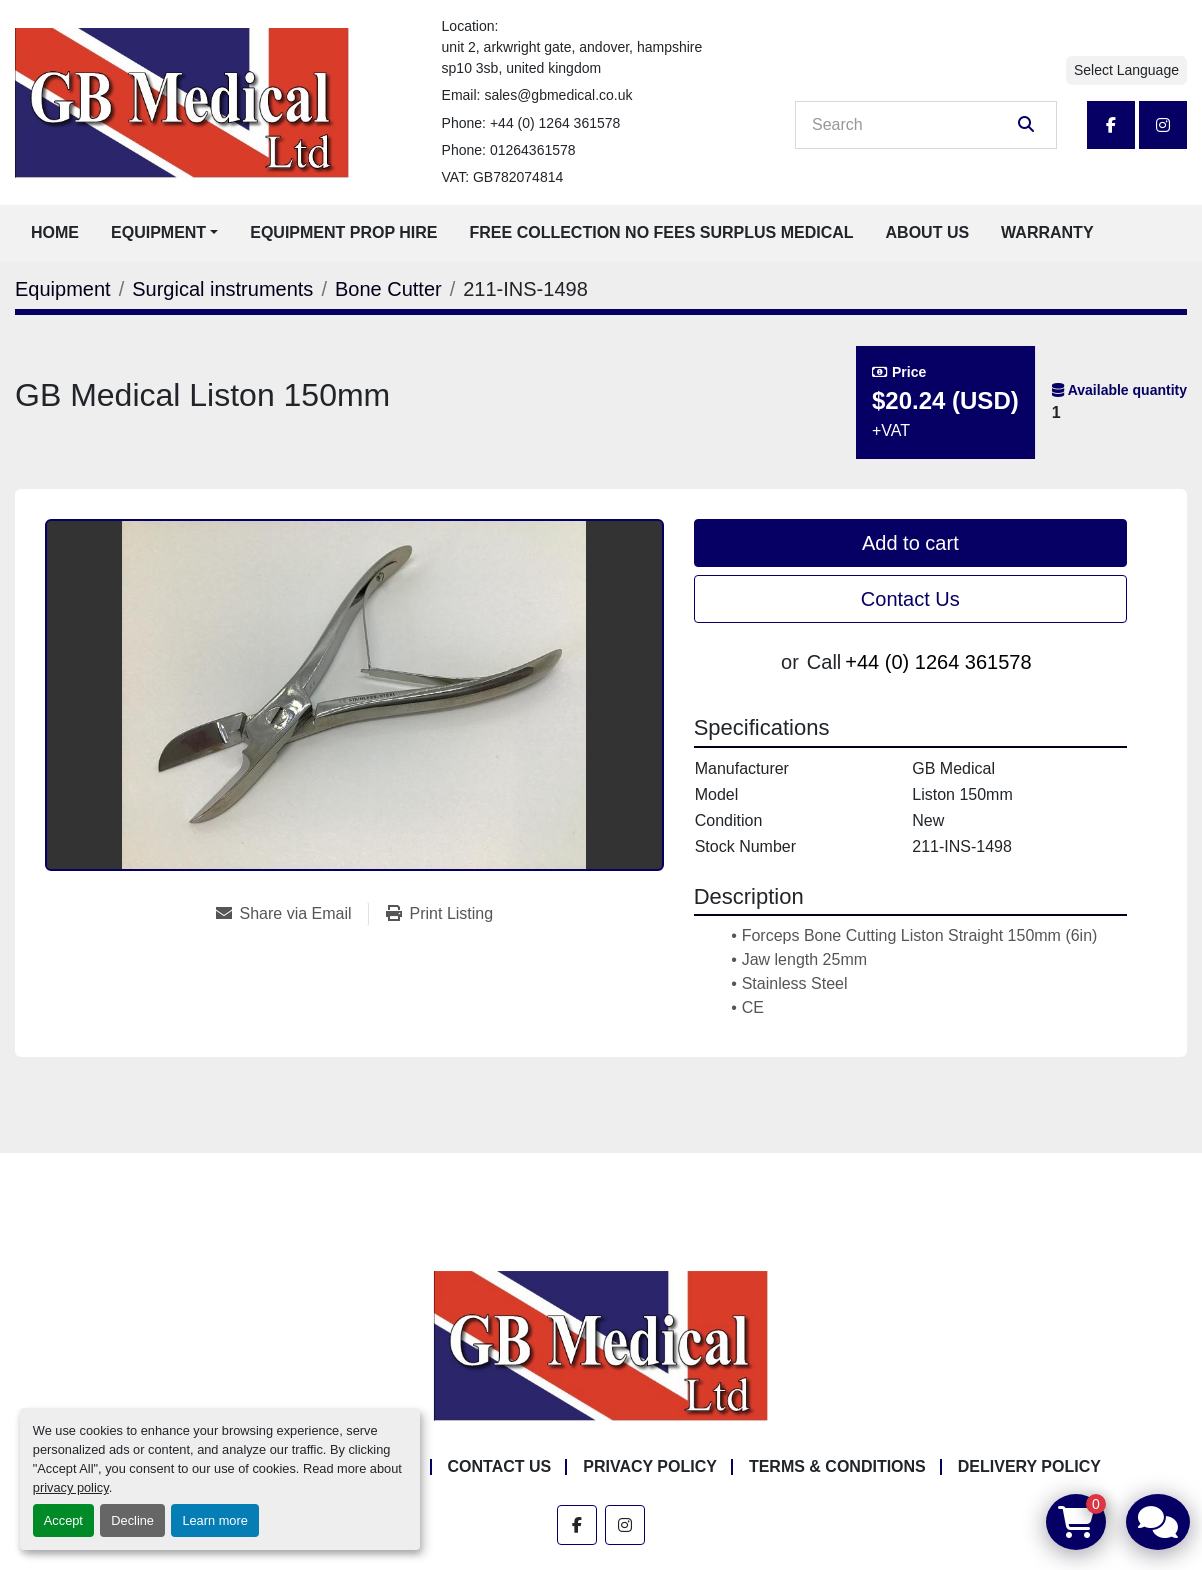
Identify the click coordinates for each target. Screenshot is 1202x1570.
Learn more (214, 1520)
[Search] (912, 125)
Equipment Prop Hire (343, 232)
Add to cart (910, 543)
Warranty (1047, 232)
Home (55, 232)
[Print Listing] (440, 914)
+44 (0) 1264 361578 (555, 123)
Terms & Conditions (837, 1466)
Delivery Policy (1029, 1466)
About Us (928, 232)
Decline (132, 1520)
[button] (164, 233)
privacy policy (71, 1487)
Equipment (158, 232)
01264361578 (533, 150)
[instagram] (1163, 125)
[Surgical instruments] (222, 289)
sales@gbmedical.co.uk (558, 95)
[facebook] (1111, 125)
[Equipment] (63, 289)
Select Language (1126, 70)
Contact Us (910, 599)
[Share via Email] (292, 914)
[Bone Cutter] (388, 289)
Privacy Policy (650, 1466)
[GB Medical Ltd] (601, 1344)
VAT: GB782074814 (503, 177)
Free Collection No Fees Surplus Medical (662, 232)
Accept (63, 1520)
